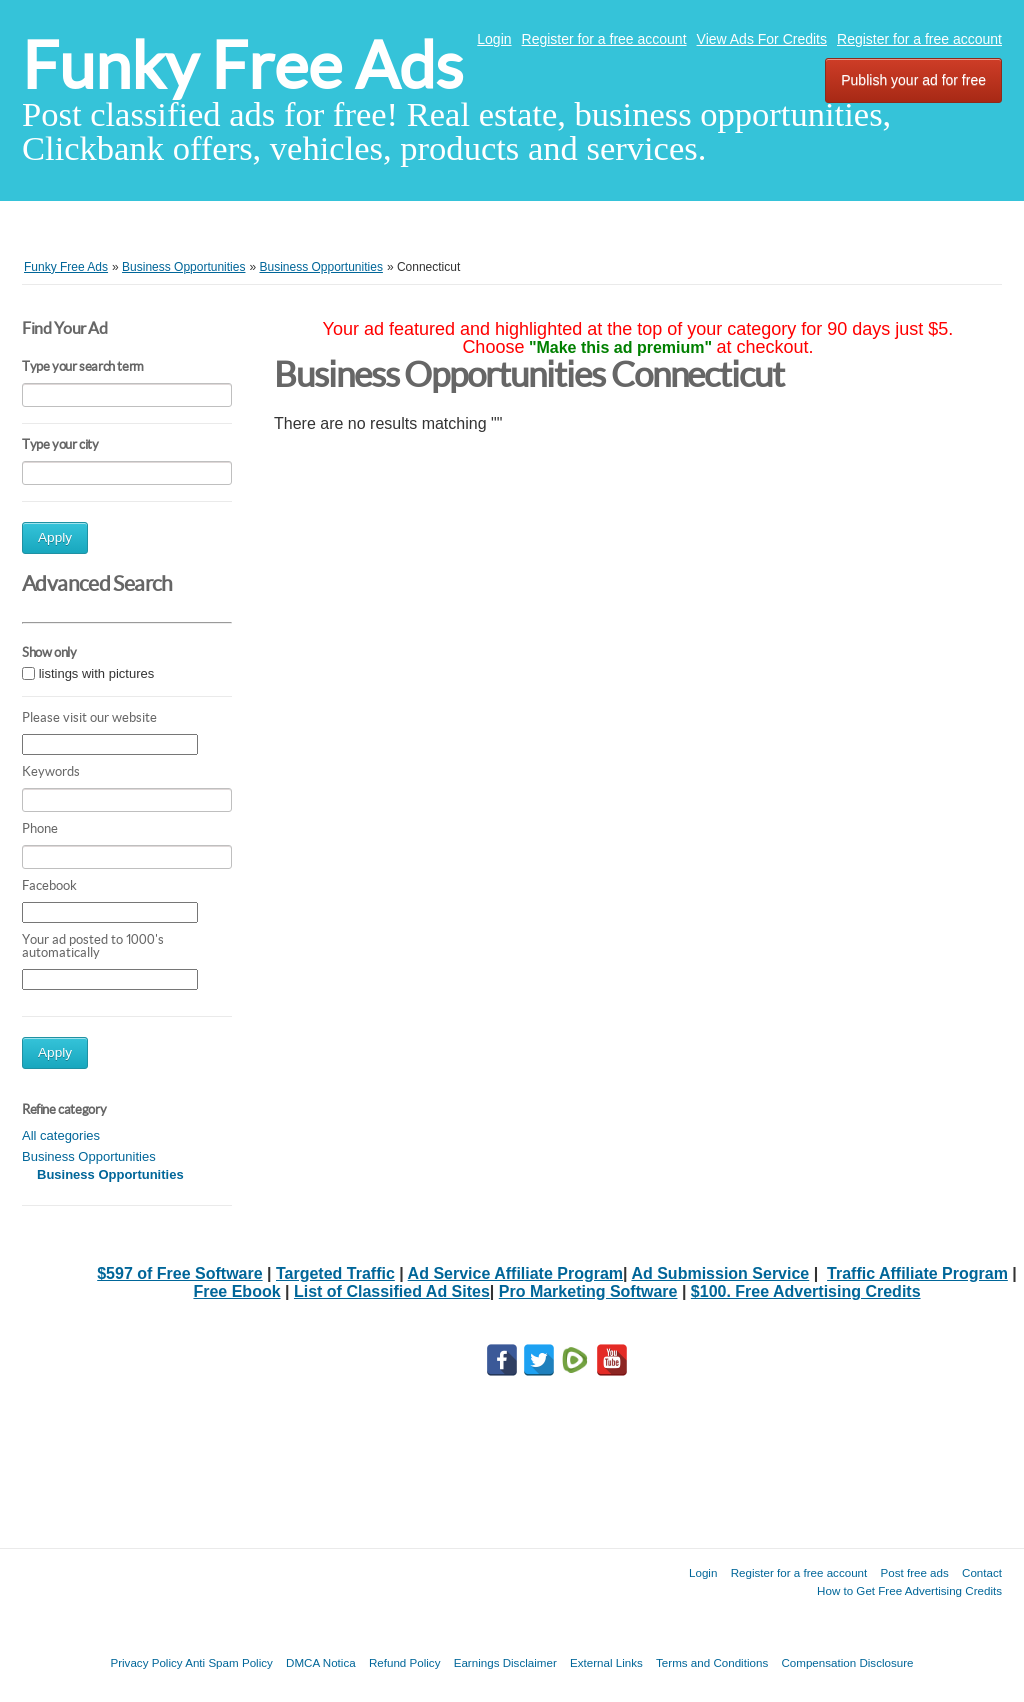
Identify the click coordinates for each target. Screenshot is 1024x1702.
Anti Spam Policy (229, 1662)
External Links (606, 1662)
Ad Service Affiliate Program (515, 1273)
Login (494, 39)
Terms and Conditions (712, 1662)
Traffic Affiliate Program (917, 1273)
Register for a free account (604, 39)
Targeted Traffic (335, 1273)
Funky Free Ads (242, 65)
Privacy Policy (146, 1662)
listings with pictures (97, 673)
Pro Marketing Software (588, 1291)
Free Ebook (236, 1291)
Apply (55, 537)
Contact (982, 1572)
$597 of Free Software (179, 1273)
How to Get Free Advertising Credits (909, 1590)
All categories (61, 1135)
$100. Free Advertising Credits (806, 1291)
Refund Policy (405, 1662)
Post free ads (914, 1572)
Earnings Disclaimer (505, 1662)
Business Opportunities (89, 1156)
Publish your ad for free (913, 80)
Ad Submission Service (720, 1273)
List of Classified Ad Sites (392, 1291)
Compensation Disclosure (847, 1662)
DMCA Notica (321, 1662)
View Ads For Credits (762, 39)
